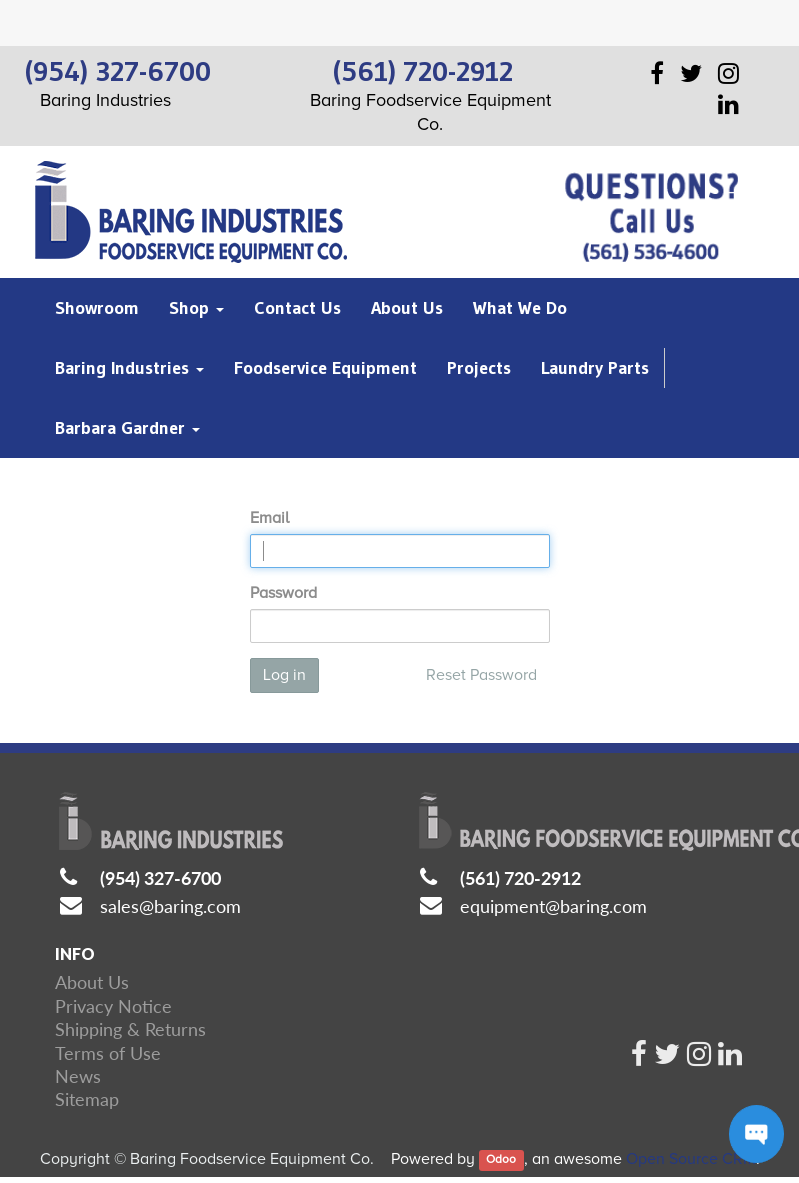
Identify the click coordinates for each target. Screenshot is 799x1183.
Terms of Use (108, 1053)
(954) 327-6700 (160, 878)
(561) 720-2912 (520, 878)
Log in (284, 675)
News (78, 1076)
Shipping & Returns (130, 1029)
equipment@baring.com (553, 906)
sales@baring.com (170, 906)
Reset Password (481, 675)
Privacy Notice (113, 1006)
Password (283, 593)
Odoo (501, 1160)
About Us (92, 982)
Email (269, 518)
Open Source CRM (691, 1159)
